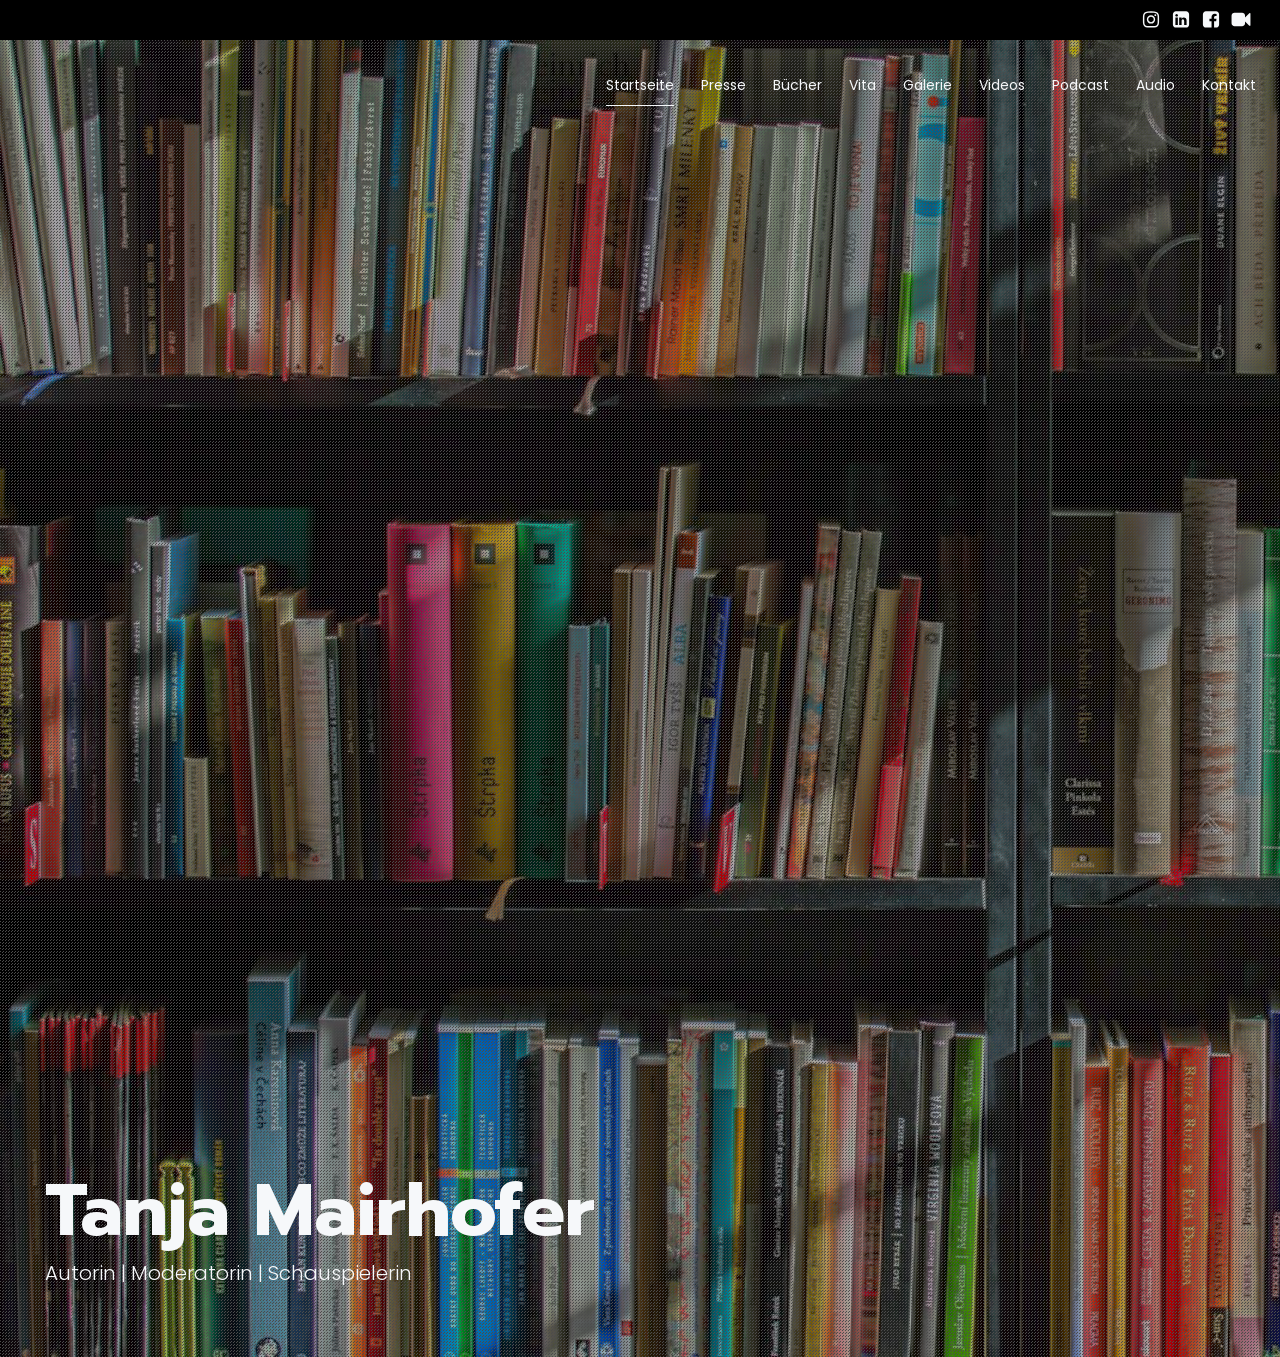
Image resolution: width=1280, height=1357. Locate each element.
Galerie (927, 85)
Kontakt (1229, 85)
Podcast (1080, 85)
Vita (862, 85)
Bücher (797, 85)
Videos (1002, 85)
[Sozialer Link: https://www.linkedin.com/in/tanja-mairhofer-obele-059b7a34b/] (1181, 20)
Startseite (640, 85)
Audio (1155, 85)
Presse (723, 85)
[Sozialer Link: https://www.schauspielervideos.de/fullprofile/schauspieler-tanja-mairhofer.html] (1241, 20)
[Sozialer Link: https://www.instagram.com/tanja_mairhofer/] (1151, 20)
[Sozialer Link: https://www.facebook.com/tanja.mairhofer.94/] (1211, 20)
